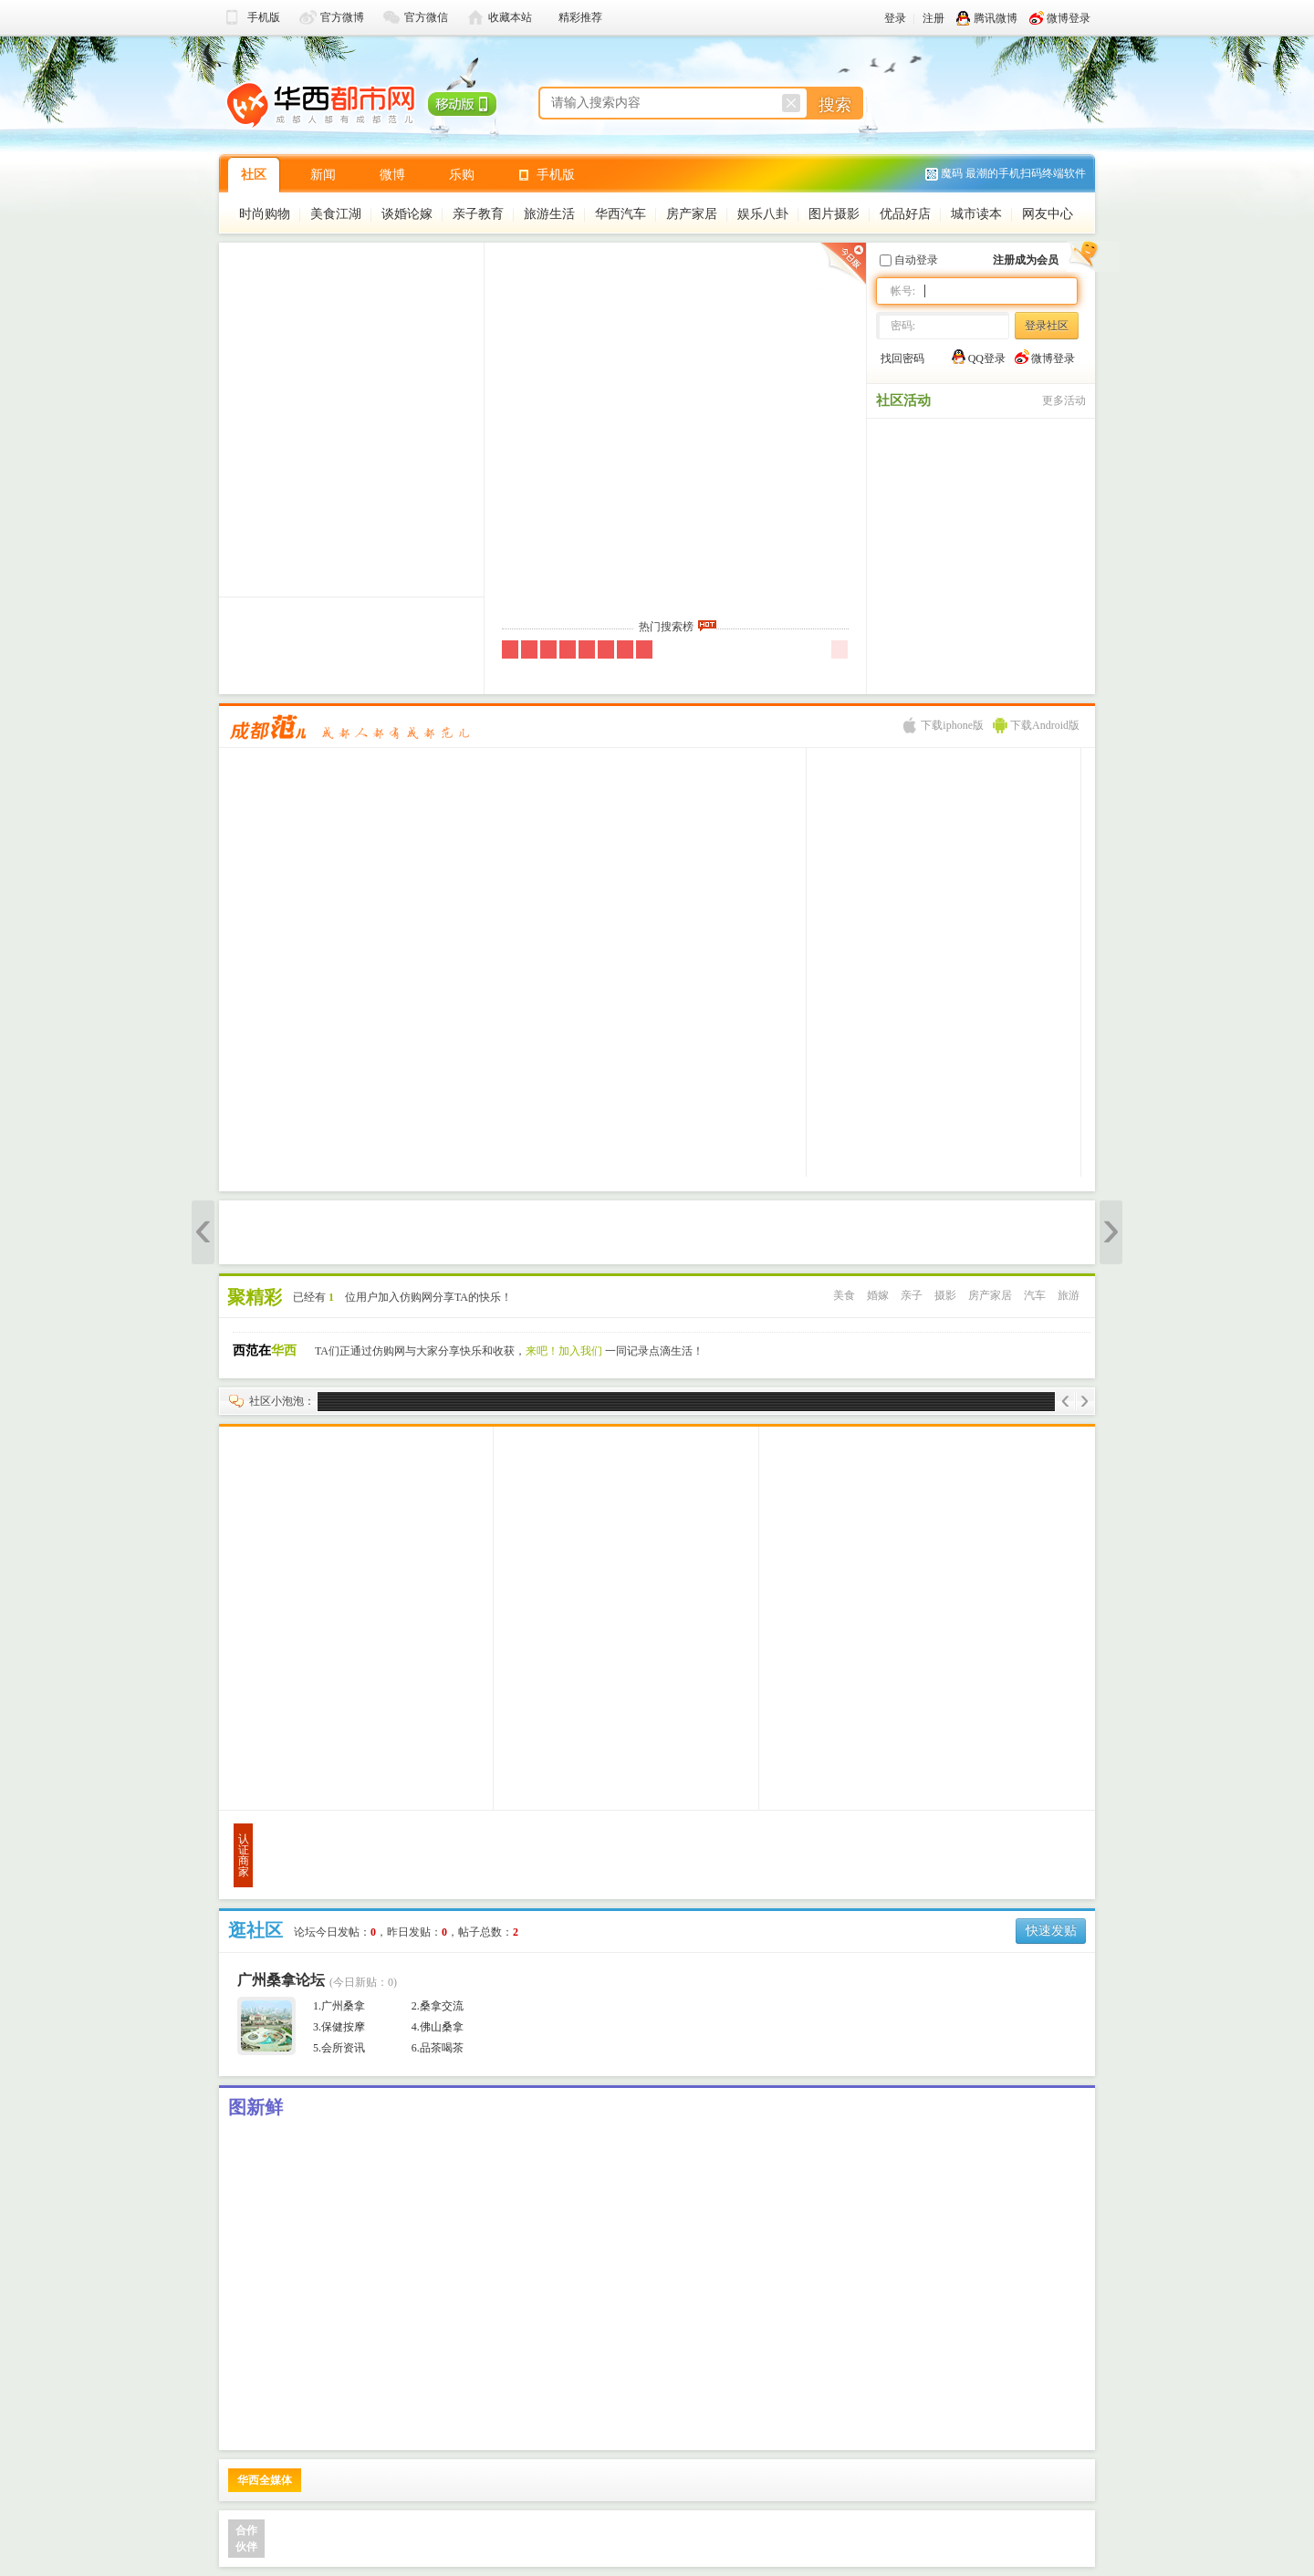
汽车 (1035, 1295)
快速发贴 (1051, 1930)
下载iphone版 (943, 725)
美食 (844, 1295)
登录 (895, 18)
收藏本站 (510, 17)
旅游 (1068, 1295)
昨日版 (841, 266)
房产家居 (691, 214)
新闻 (323, 175)
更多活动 (1064, 400)
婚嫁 (878, 1295)
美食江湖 (335, 214)
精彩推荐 (580, 17)
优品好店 (905, 214)
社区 (253, 175)
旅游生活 (549, 214)
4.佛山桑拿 (438, 2026)
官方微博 (342, 17)
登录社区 (1047, 325)
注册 (933, 18)
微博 (392, 175)
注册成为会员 (1025, 260)
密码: (903, 325)
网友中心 (1047, 214)
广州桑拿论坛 (281, 1980)
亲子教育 (478, 214)
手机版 (263, 17)
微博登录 (1059, 18)
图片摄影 (834, 214)
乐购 (461, 175)
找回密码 (902, 358)
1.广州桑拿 (339, 2006)
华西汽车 (620, 214)
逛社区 (255, 1930)
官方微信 (426, 17)
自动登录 (909, 260)
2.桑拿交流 (438, 2006)
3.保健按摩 (339, 2026)
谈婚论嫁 (407, 214)
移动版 (458, 100)
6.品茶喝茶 (438, 2047)
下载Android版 (1036, 725)
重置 (791, 103)
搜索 (835, 105)
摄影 (945, 1295)
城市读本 (976, 214)
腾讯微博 (986, 18)
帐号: (903, 291)
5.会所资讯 (339, 2047)
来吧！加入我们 (564, 1351)
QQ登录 (979, 357)
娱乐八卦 (762, 214)
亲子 (912, 1295)
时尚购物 (264, 214)
